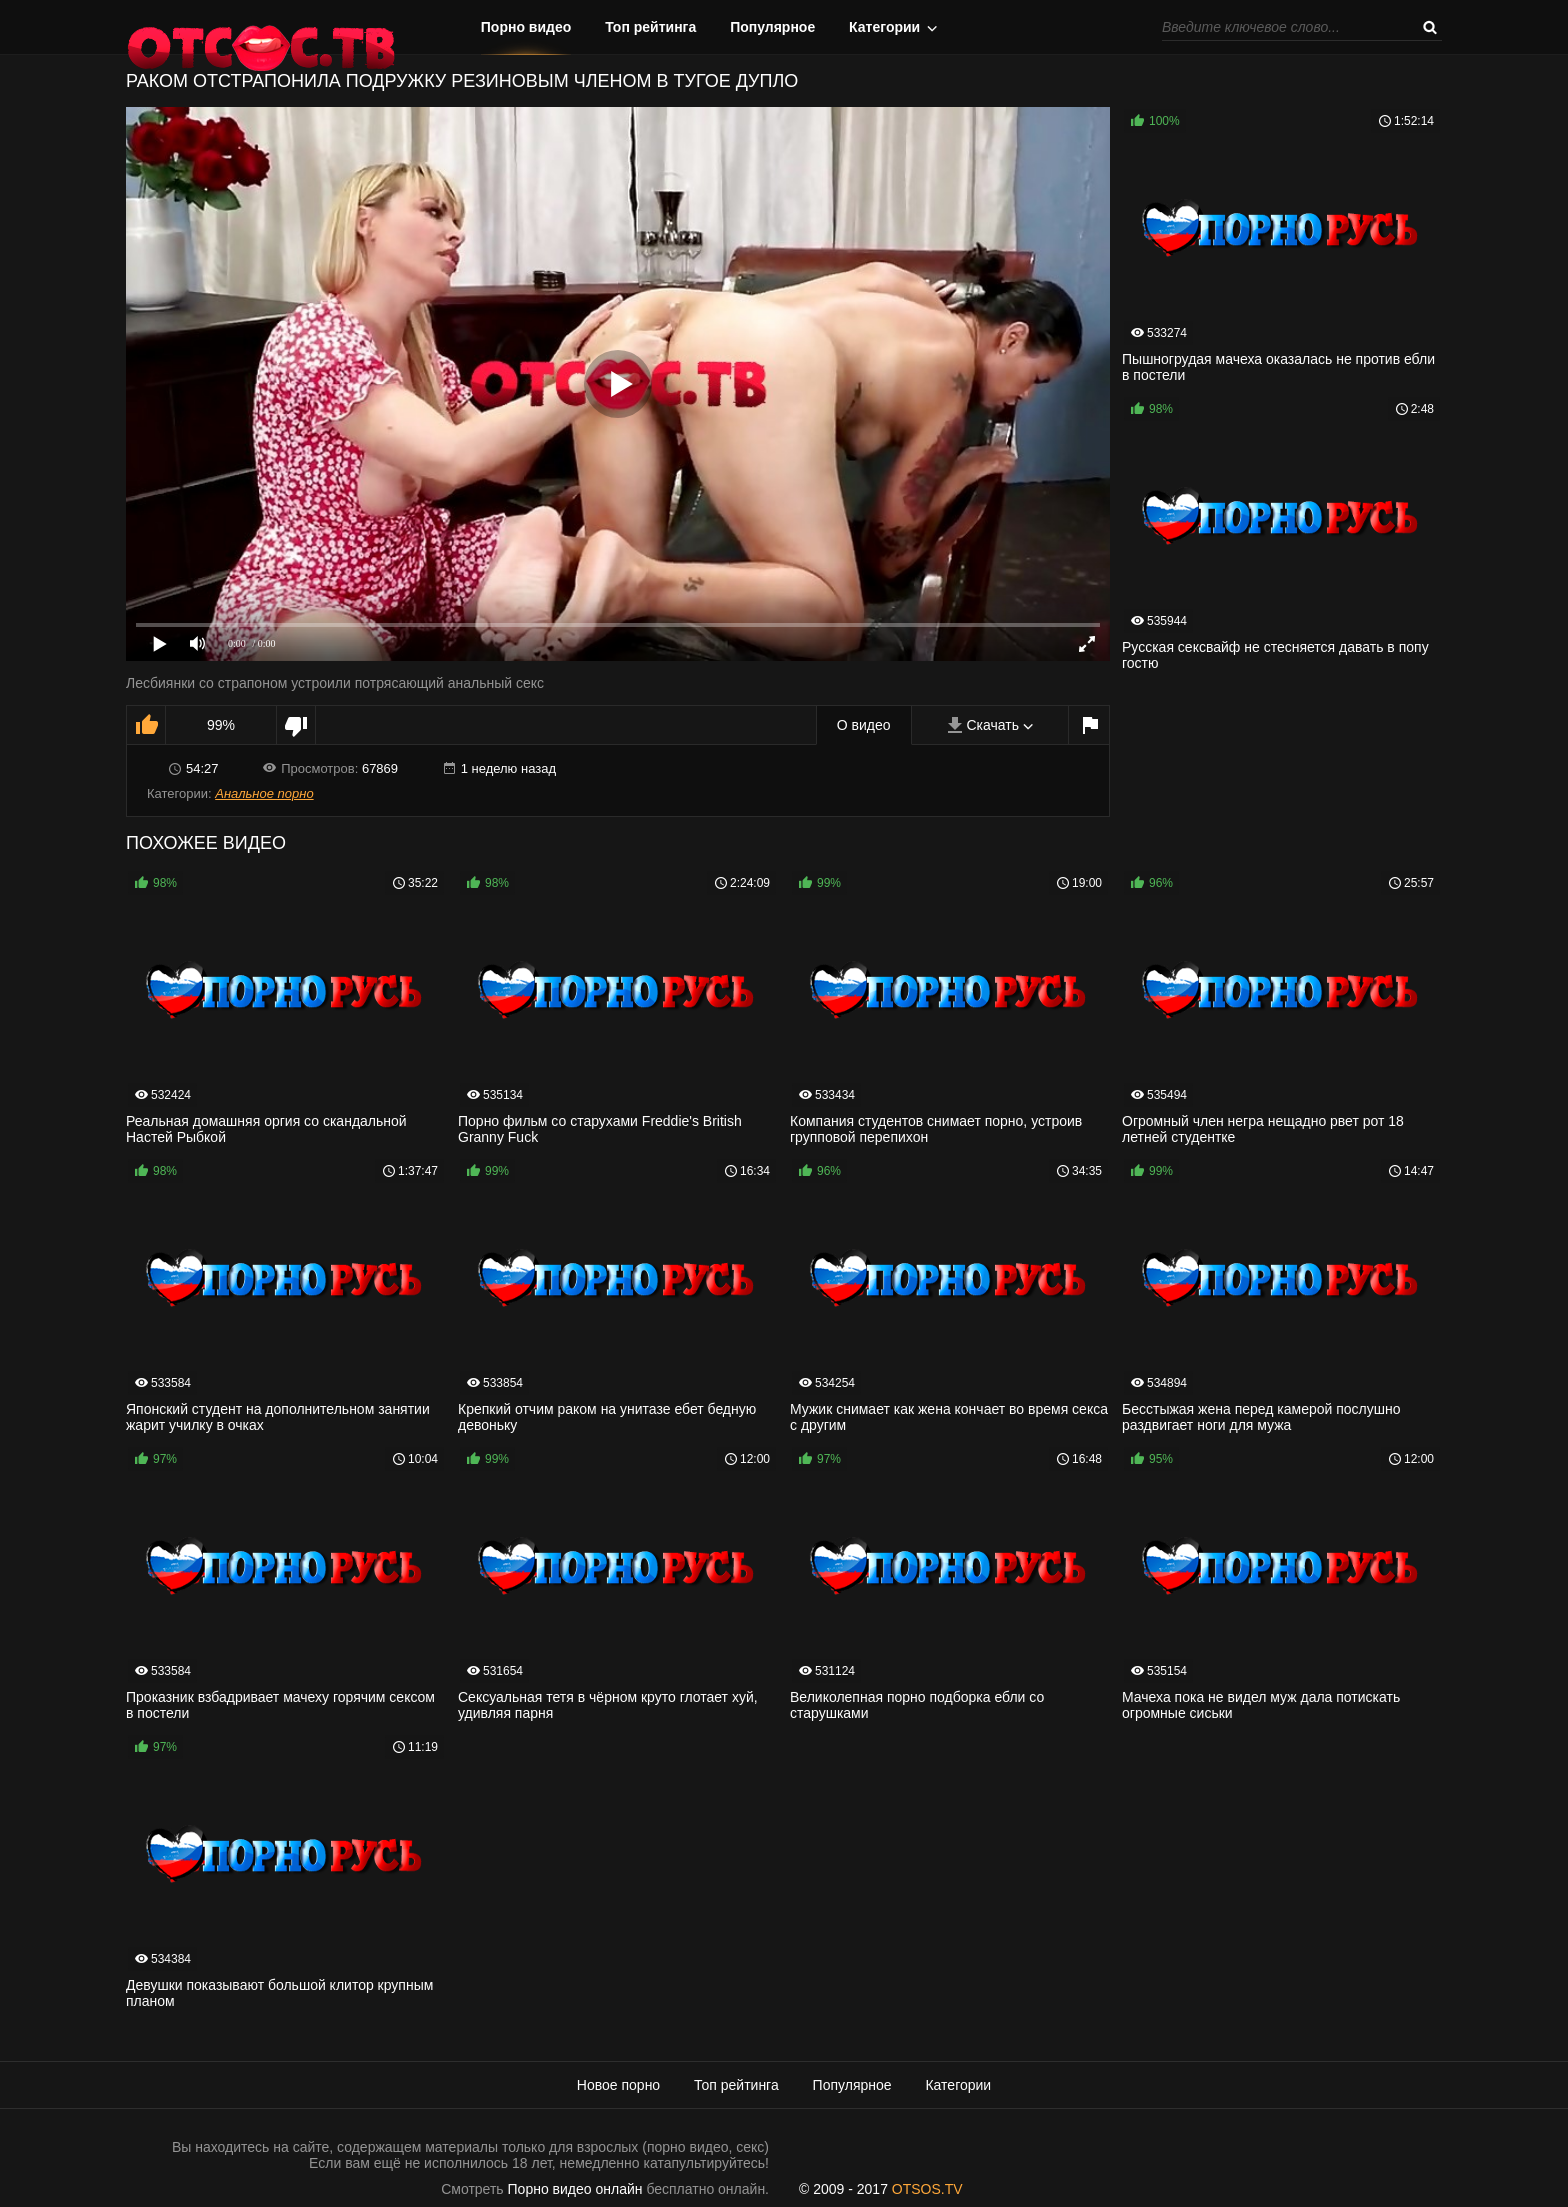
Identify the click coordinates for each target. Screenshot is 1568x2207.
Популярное (772, 27)
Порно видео (526, 27)
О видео (864, 725)
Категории (884, 27)
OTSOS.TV (927, 2189)
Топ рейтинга (650, 27)
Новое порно (618, 2085)
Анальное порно (264, 793)
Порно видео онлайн (575, 2189)
